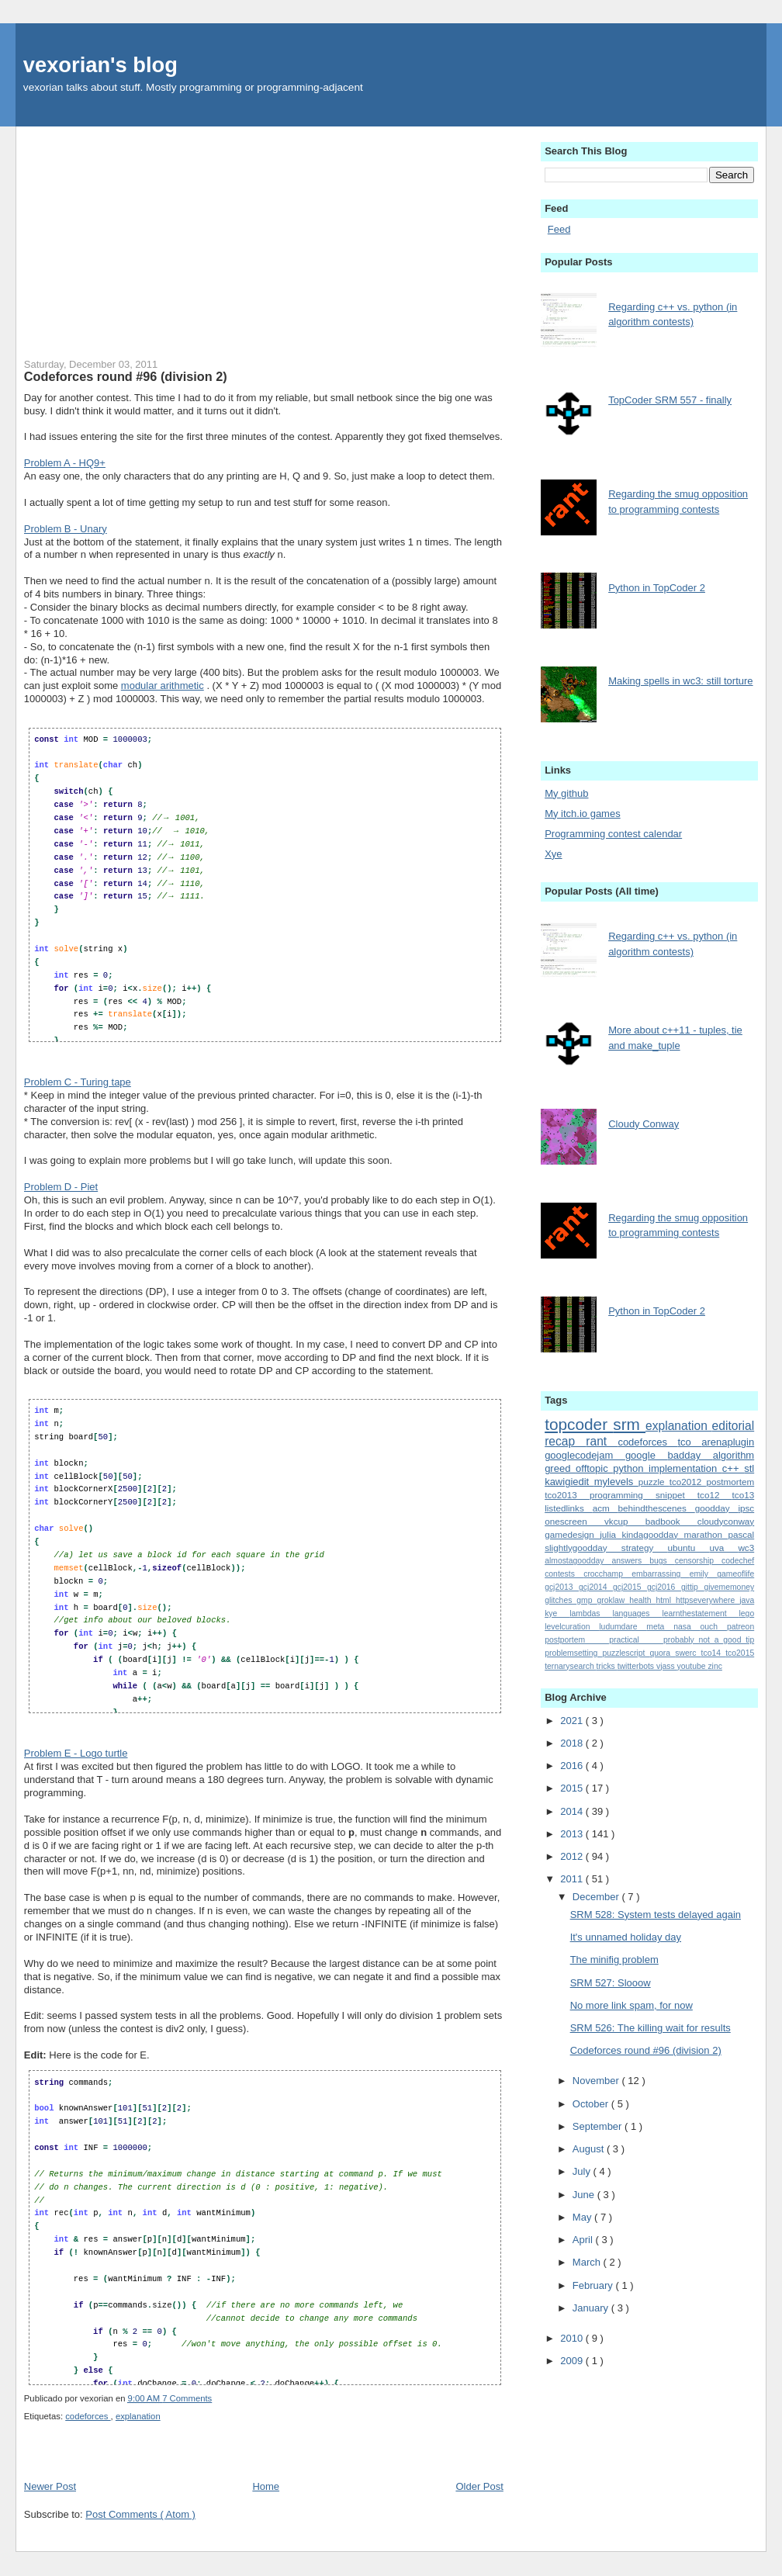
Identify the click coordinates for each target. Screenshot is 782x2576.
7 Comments (187, 2398)
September (599, 2126)
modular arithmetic (162, 685)
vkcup (624, 1521)
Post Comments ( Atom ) (140, 2514)
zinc (714, 1666)
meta (659, 1626)
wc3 (746, 1547)
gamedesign (572, 1534)
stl (749, 1468)
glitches (560, 1600)
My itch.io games (583, 813)
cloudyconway (725, 1521)
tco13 (743, 1495)
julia (610, 1534)
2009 (573, 2361)
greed (560, 1468)
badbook (671, 1521)
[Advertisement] (263, 235)
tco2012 (688, 1482)
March (588, 2262)
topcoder (579, 1424)
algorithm (733, 1455)
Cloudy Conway (643, 1124)
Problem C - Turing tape (77, 1082)
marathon (706, 1534)
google (646, 1455)
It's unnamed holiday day (625, 1937)
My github (566, 793)
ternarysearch (570, 1666)
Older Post (479, 2486)
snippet (676, 1495)
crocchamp (607, 1574)
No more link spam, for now (631, 2005)
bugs (662, 1560)
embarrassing (660, 1574)
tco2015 (739, 1653)
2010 (573, 2338)
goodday (717, 1508)
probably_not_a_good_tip (708, 1640)
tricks (607, 1666)
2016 (573, 1765)
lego (747, 1613)
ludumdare (622, 1626)
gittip (692, 1587)
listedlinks (568, 1508)
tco (689, 1442)
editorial (733, 1425)
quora (663, 1653)
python (631, 1468)
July (583, 2171)
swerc (688, 1653)
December (597, 1897)
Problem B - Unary (65, 529)
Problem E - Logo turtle (76, 1753)
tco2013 (567, 1495)
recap (565, 1441)
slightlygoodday (583, 1547)
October (592, 2104)
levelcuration (572, 1626)
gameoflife (735, 1574)
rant (602, 1441)
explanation (138, 2416)
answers (630, 1560)
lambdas (590, 1613)
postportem (577, 1640)
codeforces (87, 2416)
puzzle (654, 1482)
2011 (573, 1879)
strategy (644, 1547)
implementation (685, 1468)
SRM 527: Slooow (610, 1983)
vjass (666, 1666)
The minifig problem (614, 1959)
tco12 (714, 1495)
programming (623, 1495)
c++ (733, 1468)
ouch (714, 1626)
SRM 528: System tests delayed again (655, 1914)
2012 (573, 1856)
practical (636, 1640)
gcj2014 (596, 1587)
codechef (737, 1560)
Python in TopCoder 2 (656, 588)
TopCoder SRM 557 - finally (670, 400)
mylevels (616, 1481)
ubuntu (689, 1547)
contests (564, 1574)
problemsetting (573, 1653)
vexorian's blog (100, 65)
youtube (692, 1666)
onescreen (574, 1521)
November (597, 2080)
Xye (553, 854)
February (594, 2285)
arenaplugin (727, 1442)
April (584, 2239)
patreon (740, 1626)
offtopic (594, 1468)
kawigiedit (569, 1481)
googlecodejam (585, 1455)
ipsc (746, 1508)
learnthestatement (700, 1613)
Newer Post (50, 2486)
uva (723, 1547)
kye (557, 1613)
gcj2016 (664, 1587)
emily (704, 1574)
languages (638, 1613)
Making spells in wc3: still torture (680, 681)
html (666, 1600)
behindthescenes (656, 1508)
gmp (586, 1600)
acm (605, 1508)
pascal (741, 1534)
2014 (573, 1811)
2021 (573, 1720)
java (746, 1600)
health (642, 1600)
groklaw (613, 1600)
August (590, 2149)
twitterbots (637, 1666)
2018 (573, 1743)
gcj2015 (630, 1587)
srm (629, 1424)
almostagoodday (578, 1560)
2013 (573, 1834)
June (585, 2194)
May (583, 2217)
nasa (686, 1626)
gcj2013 (562, 1587)
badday (690, 1455)
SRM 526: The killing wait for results (650, 2028)
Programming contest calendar (613, 834)
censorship (698, 1560)
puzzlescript (625, 1653)
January (592, 2308)
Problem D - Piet (61, 1187)
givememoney (729, 1587)
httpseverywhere (707, 1600)
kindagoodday (652, 1534)
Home (265, 2486)
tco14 (713, 1653)
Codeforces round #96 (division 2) (125, 376)
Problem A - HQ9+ (65, 463)
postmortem (730, 1482)
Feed (559, 229)
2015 (573, 1788)
